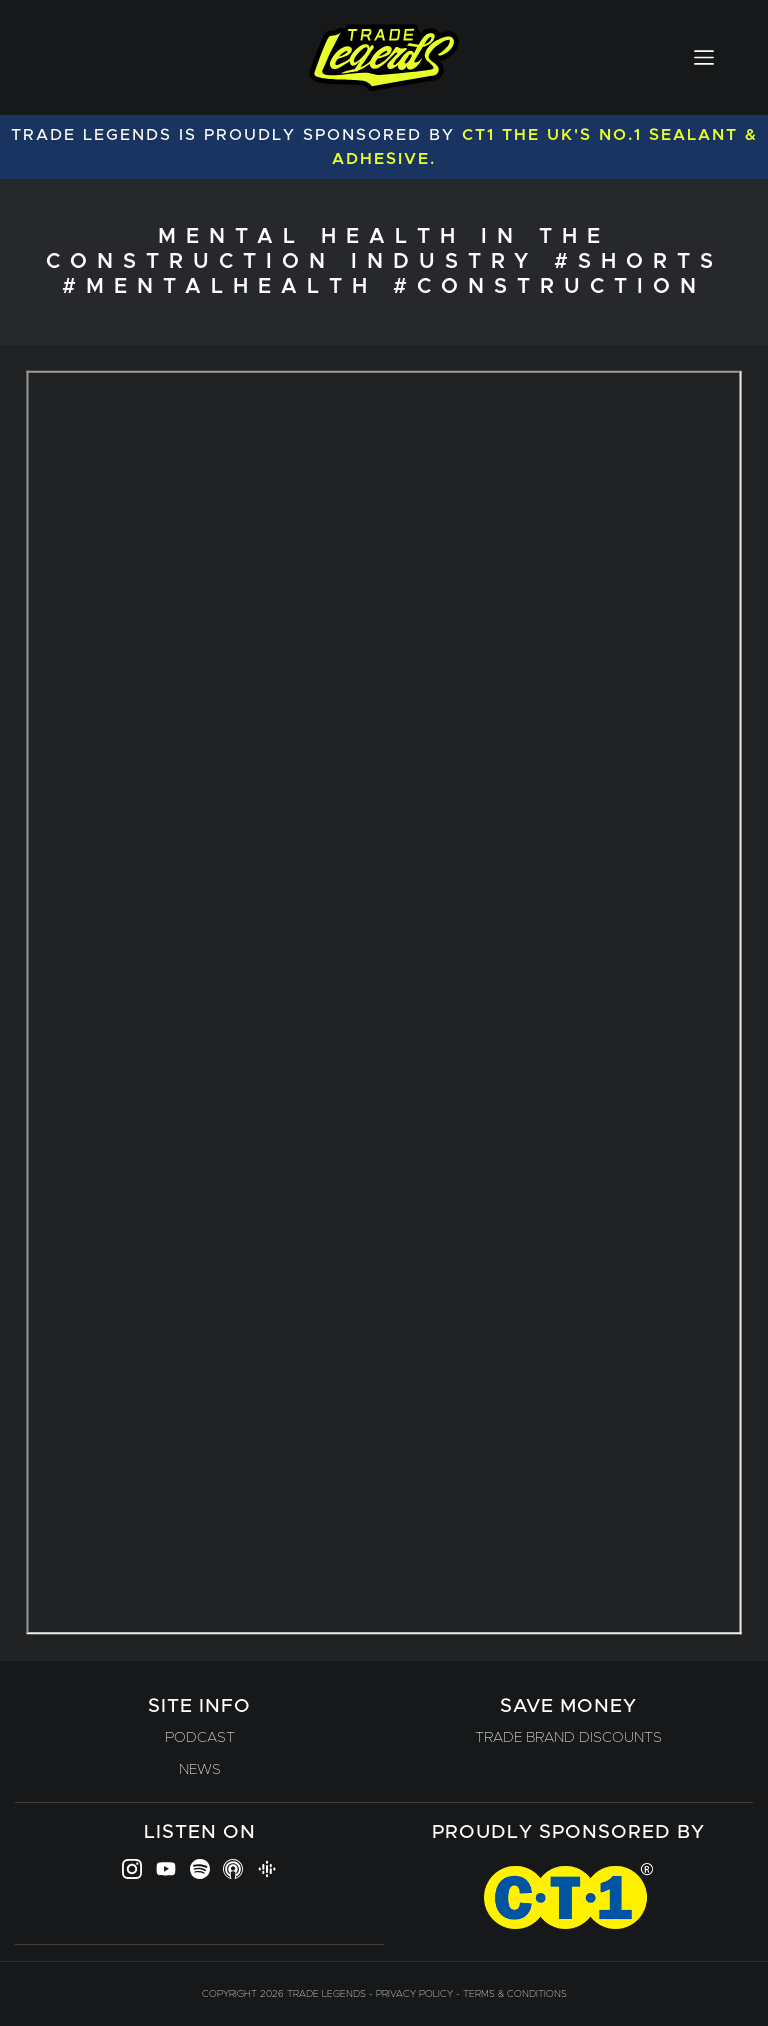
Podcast (200, 1738)
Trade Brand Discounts (568, 1738)
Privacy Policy (414, 1994)
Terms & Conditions (515, 1994)
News (200, 1770)
